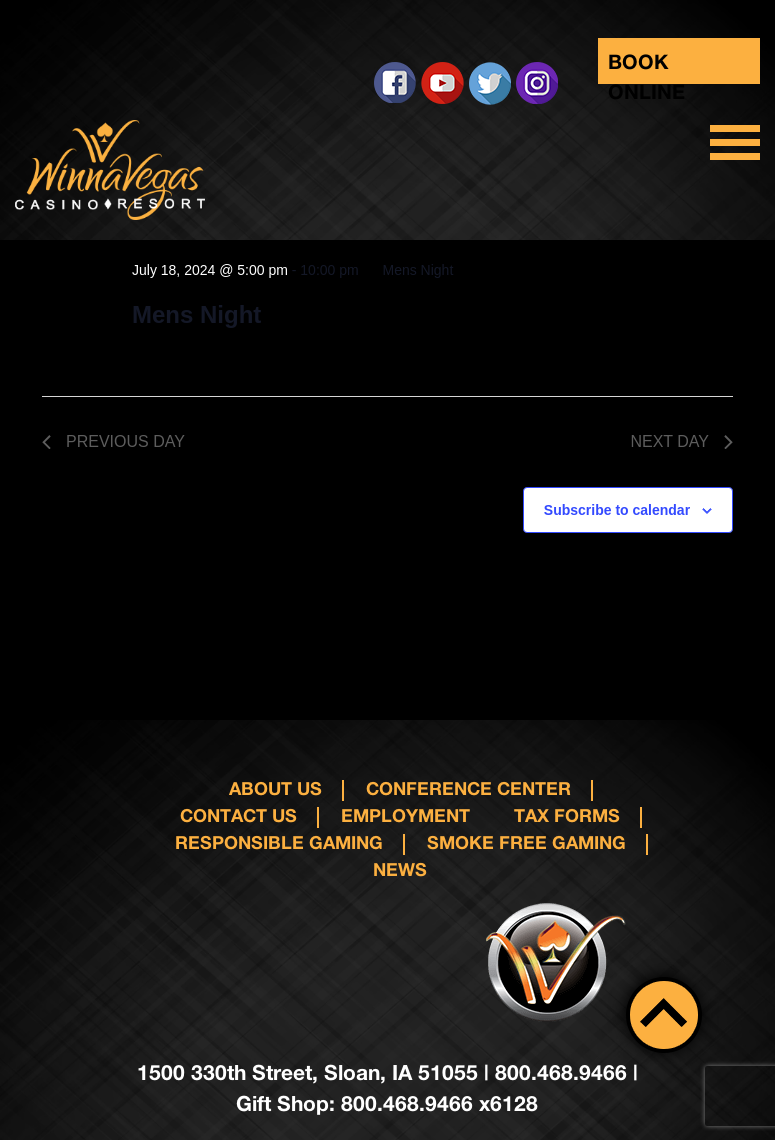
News (400, 869)
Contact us (238, 815)
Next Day (681, 441)
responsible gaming (279, 842)
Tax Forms (567, 815)
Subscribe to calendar (617, 510)
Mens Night (196, 314)
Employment (405, 815)
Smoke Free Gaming (526, 842)
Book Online (646, 66)
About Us (275, 788)
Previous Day (113, 441)
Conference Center (468, 788)
